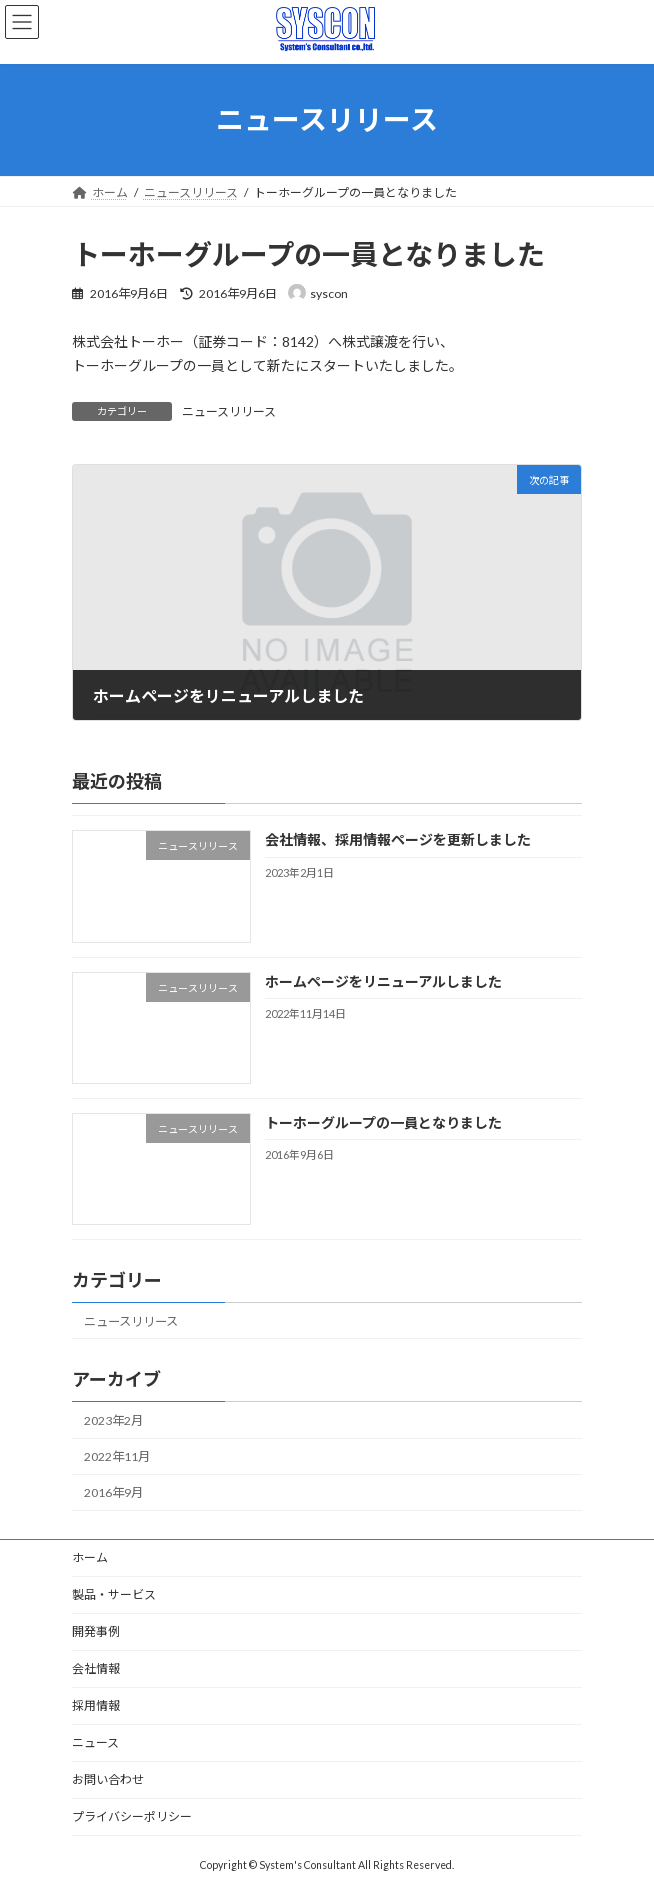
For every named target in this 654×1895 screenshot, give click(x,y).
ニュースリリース (229, 411)
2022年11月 (117, 1456)
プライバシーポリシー (132, 1816)
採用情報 (96, 1705)
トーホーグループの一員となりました (383, 1121)
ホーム (90, 1557)
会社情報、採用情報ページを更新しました (398, 839)
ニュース (95, 1742)
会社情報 (96, 1668)
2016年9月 (113, 1492)
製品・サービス (114, 1594)
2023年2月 (113, 1420)
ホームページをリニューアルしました (383, 980)
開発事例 (96, 1631)
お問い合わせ (108, 1779)
